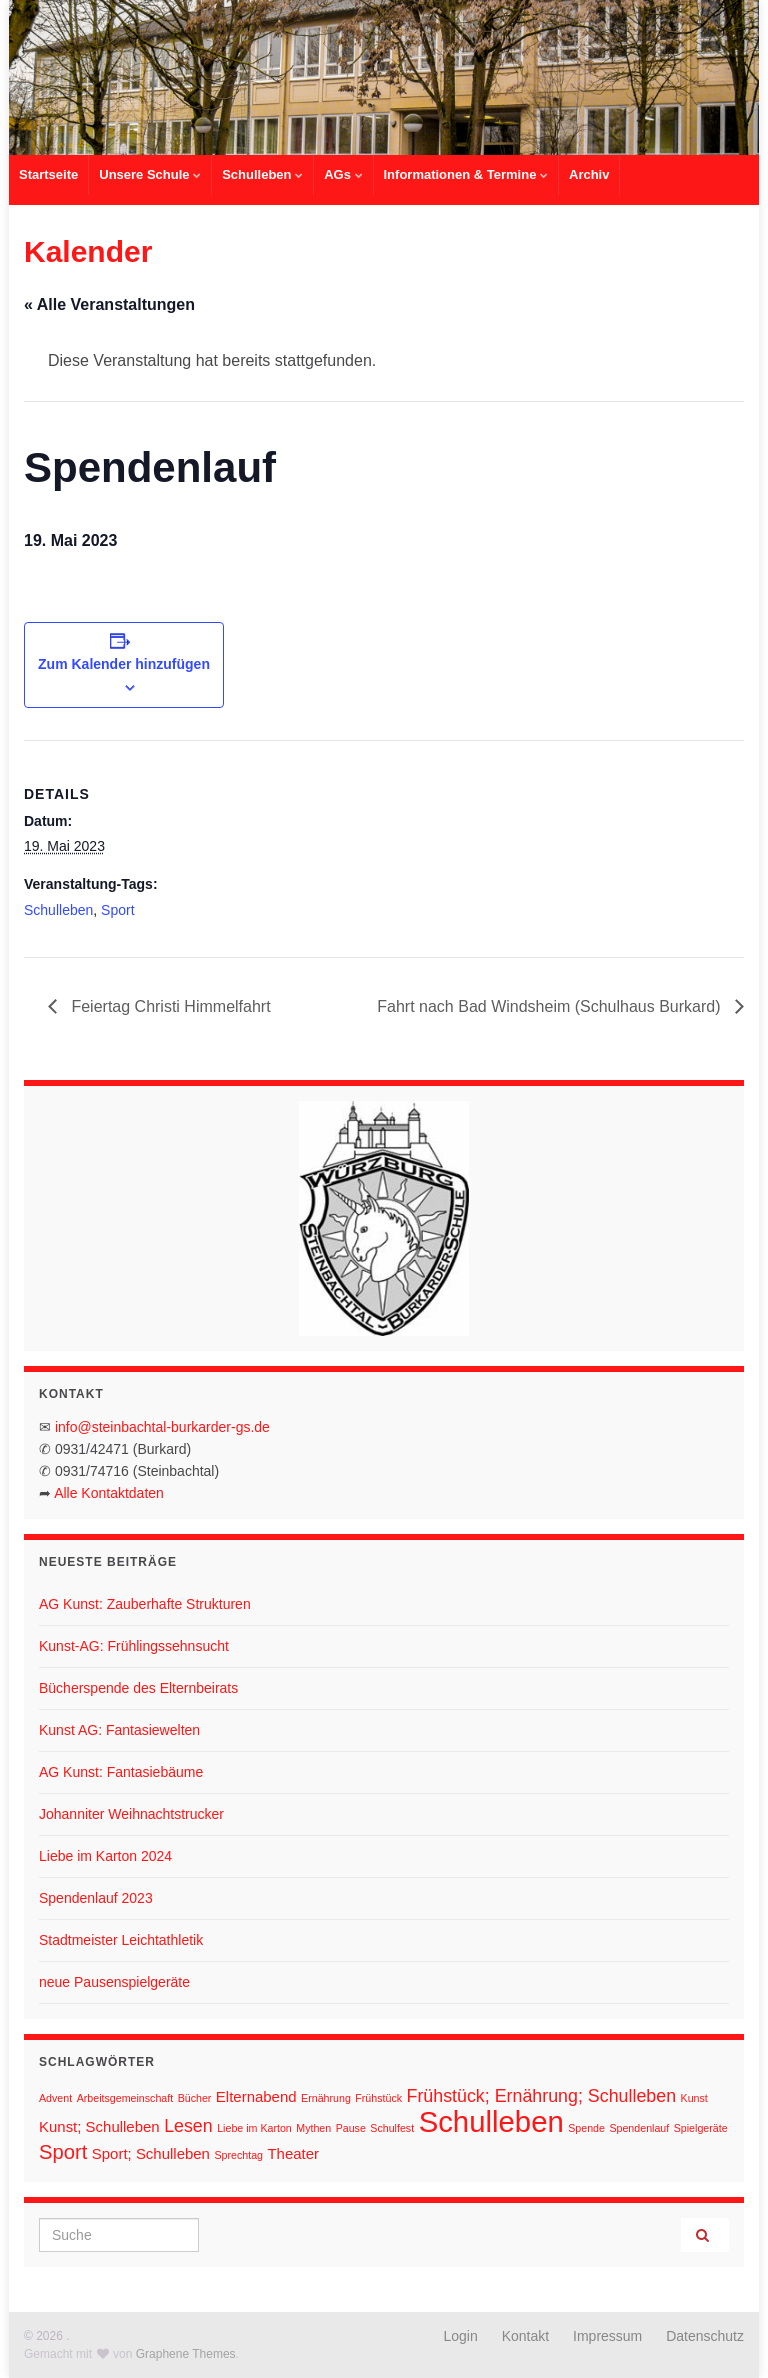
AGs (343, 174)
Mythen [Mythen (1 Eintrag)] (313, 2128)
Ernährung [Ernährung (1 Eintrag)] (326, 2098)
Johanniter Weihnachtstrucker (131, 1814)
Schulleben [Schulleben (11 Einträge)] (491, 2121)
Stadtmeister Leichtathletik (121, 1940)
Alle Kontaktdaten (109, 1493)
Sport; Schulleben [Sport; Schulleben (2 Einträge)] (151, 2153)
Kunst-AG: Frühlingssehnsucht (134, 1646)
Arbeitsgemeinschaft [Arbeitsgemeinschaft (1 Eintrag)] (125, 2098)
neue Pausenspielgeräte (114, 1982)
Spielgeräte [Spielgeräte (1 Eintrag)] (701, 2128)
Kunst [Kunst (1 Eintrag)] (694, 2098)
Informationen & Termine (466, 174)
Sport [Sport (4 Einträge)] (63, 2152)
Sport (117, 910)
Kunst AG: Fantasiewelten (119, 1730)
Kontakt (525, 2336)
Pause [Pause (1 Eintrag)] (351, 2128)
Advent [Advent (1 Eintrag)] (55, 2098)
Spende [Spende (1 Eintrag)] (586, 2128)
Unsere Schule (150, 174)
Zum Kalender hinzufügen (124, 664)
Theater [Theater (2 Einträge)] (293, 2153)
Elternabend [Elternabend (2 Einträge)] (256, 2096)
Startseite (48, 174)
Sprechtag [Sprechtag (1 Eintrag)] (238, 2155)
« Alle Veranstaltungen (109, 304)
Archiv (589, 174)
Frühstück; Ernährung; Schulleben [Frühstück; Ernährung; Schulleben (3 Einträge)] (542, 2096)
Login (461, 2336)
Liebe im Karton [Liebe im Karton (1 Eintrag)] (254, 2128)
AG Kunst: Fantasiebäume (121, 1772)
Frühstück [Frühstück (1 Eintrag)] (378, 2098)
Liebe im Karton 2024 (105, 1856)
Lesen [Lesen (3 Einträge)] (188, 2126)
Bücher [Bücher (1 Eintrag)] (195, 2098)
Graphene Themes (186, 2354)
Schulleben (262, 174)
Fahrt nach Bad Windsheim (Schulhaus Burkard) (551, 1006)
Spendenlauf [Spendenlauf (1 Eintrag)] (639, 2128)
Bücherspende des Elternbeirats (138, 1688)
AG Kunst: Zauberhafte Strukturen (145, 1604)
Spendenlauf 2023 (96, 1898)
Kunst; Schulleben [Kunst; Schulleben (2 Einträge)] (99, 2126)
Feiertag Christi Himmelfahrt (169, 1006)
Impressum (607, 2336)
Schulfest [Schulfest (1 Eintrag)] (392, 2128)
